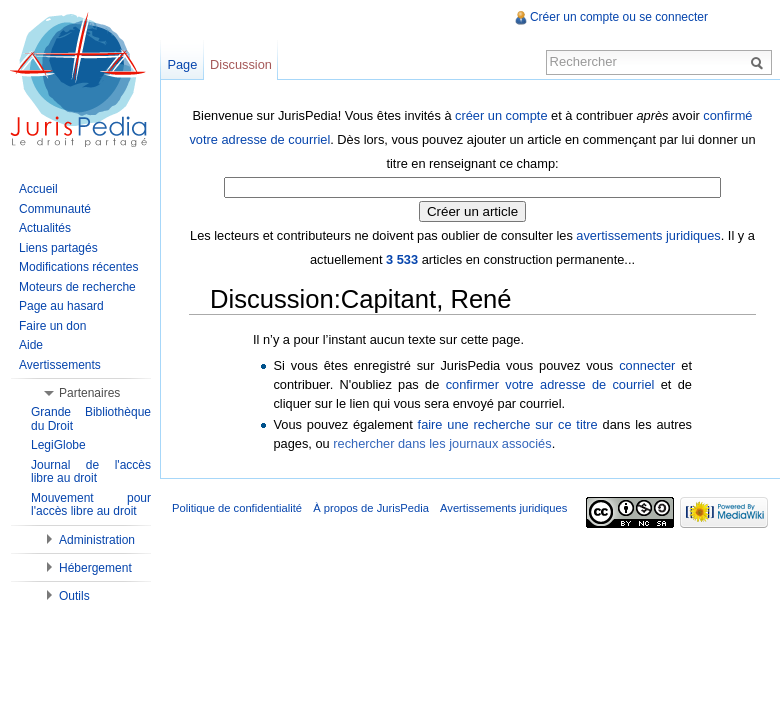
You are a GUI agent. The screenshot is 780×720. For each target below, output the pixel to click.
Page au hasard (61, 306)
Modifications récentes (78, 267)
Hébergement (95, 568)
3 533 (402, 259)
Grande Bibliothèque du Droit (91, 419)
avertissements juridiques (648, 235)
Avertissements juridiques (503, 508)
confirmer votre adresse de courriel (550, 384)
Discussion (241, 64)
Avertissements (60, 365)
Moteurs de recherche (77, 287)
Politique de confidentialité (237, 508)
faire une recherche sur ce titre (508, 424)
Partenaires (89, 393)
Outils (74, 596)
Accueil (38, 189)
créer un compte (501, 115)
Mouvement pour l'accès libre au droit (91, 505)
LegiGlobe (58, 445)
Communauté (55, 209)
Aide (31, 345)
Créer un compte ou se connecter (619, 17)
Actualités (45, 228)
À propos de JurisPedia (371, 508)
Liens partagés (58, 248)
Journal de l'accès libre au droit (91, 472)
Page (182, 64)
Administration (97, 540)
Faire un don (52, 326)
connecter (647, 365)
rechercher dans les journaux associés (442, 443)
